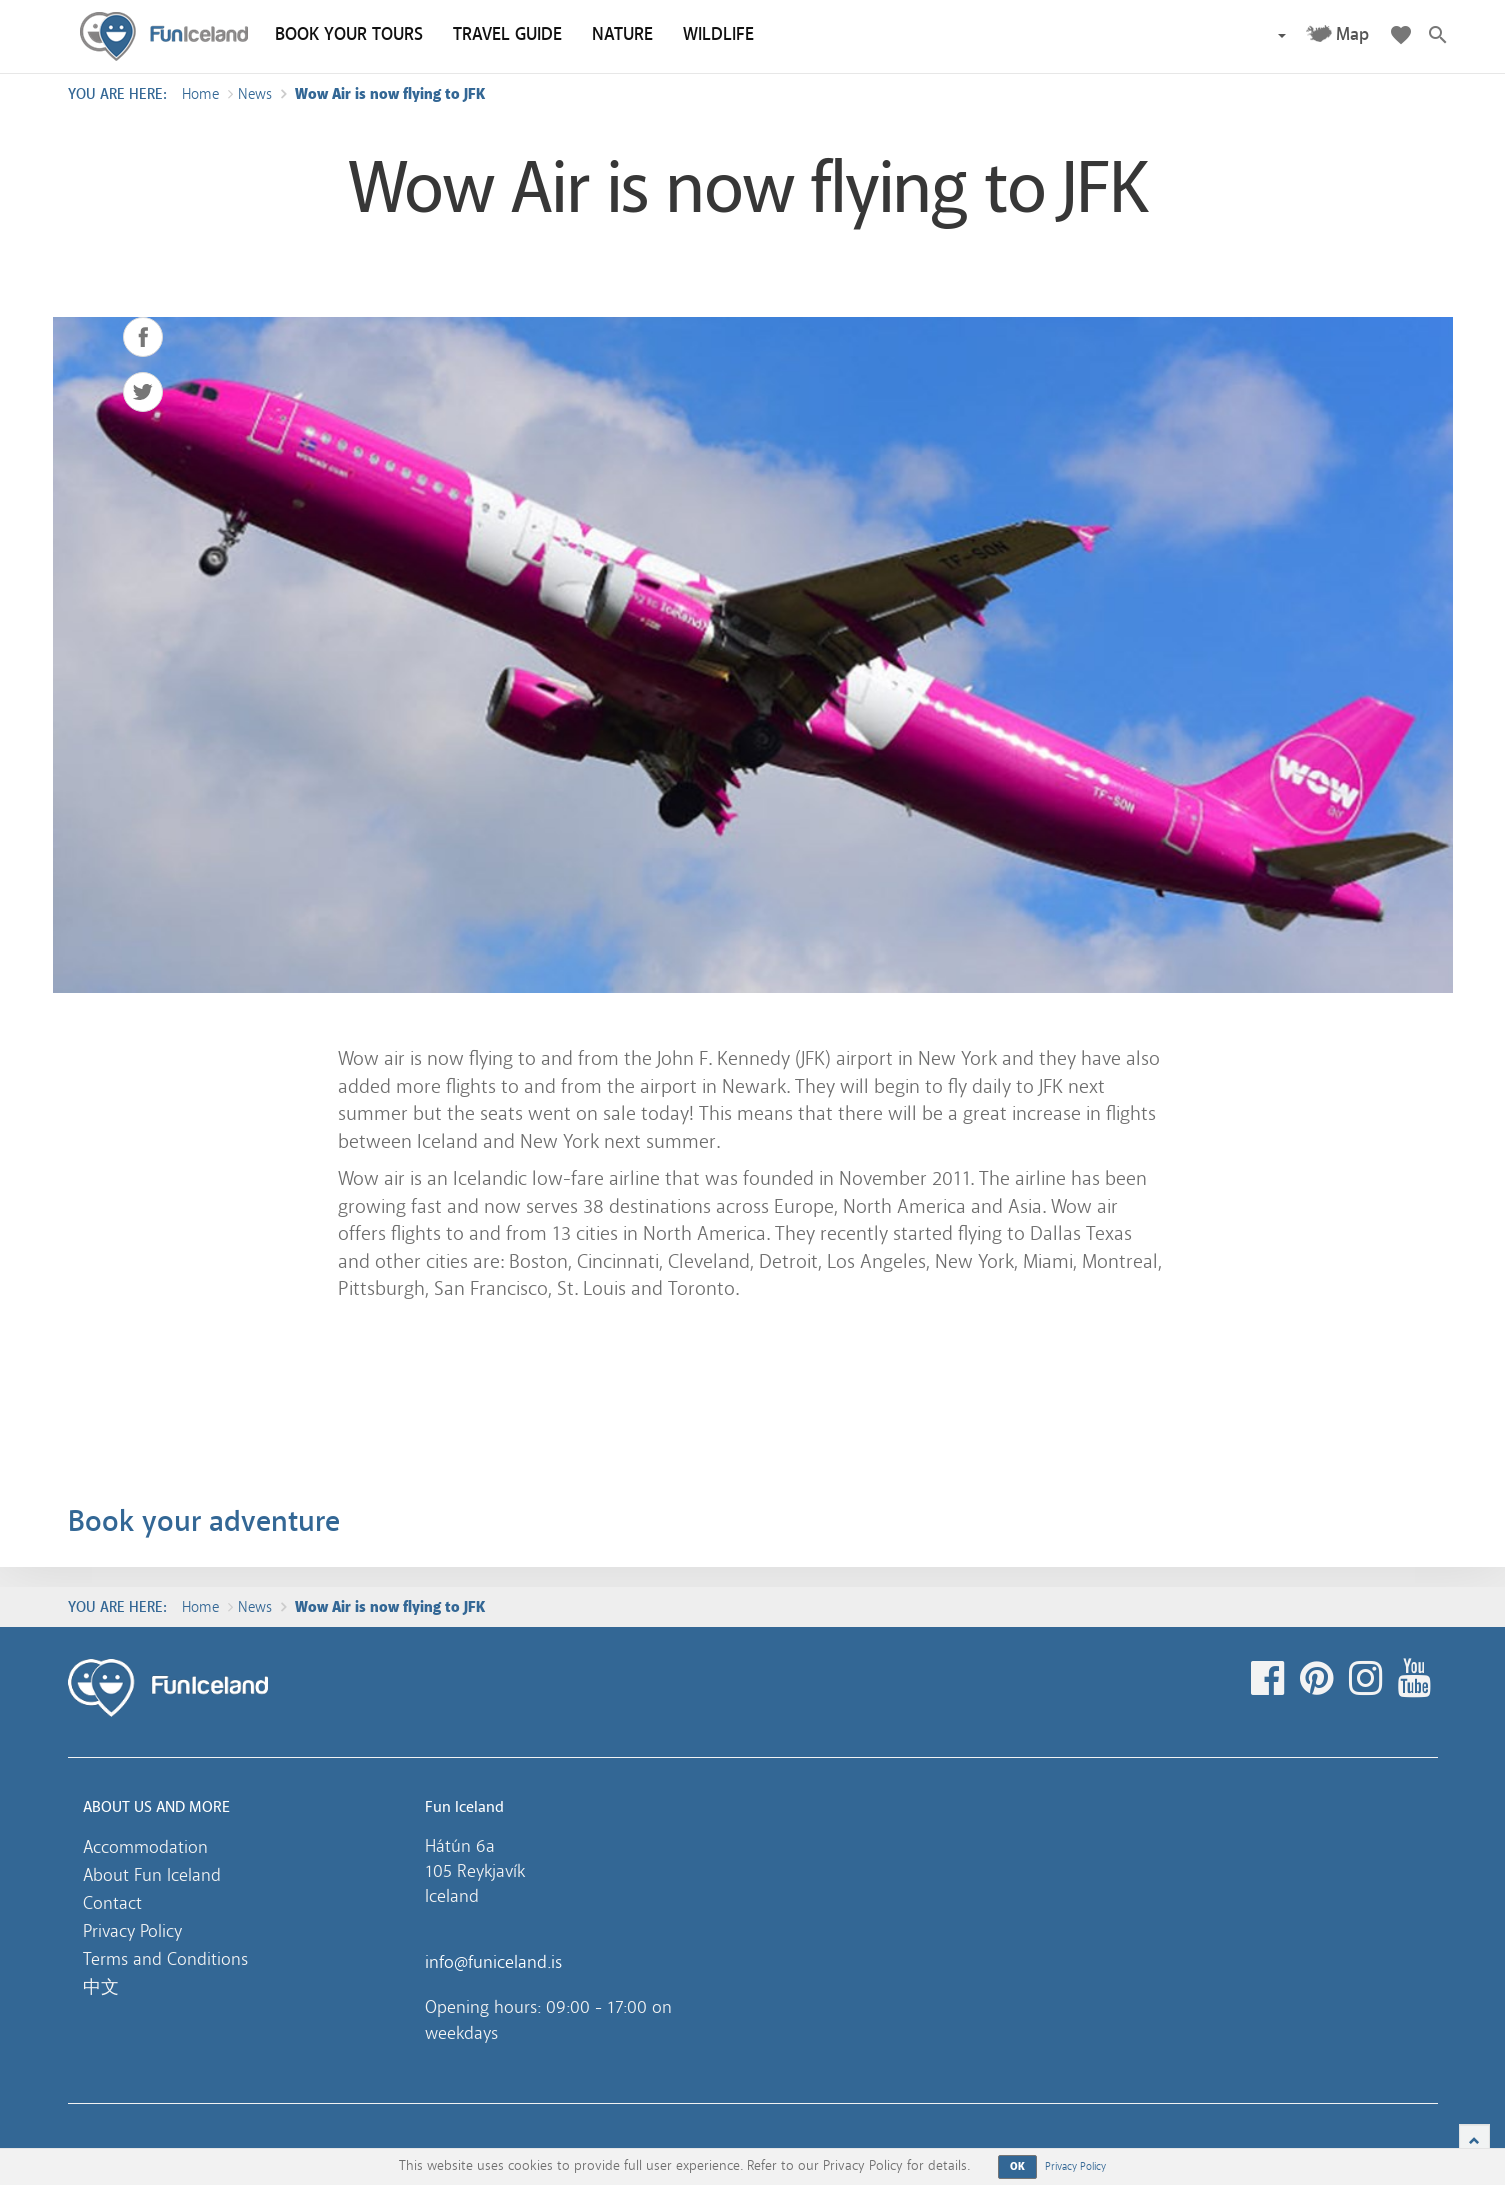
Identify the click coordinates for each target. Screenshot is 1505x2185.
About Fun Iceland (152, 1875)
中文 (101, 1987)
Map (1352, 34)
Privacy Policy (132, 1931)
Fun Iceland (164, 36)
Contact (112, 1903)
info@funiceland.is (493, 1962)
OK (1018, 2166)
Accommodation (145, 1847)
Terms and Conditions (165, 1959)
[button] (1281, 35)
